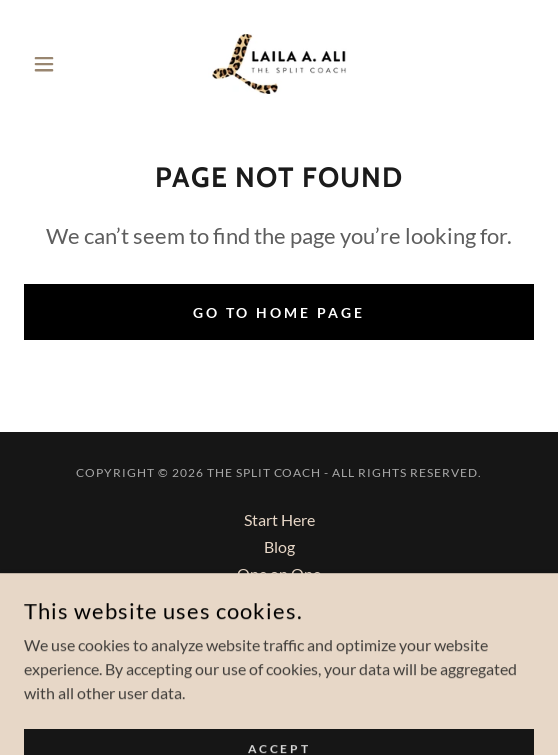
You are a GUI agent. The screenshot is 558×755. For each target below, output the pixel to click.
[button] (62, 64)
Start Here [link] (279, 519)
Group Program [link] (279, 600)
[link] (279, 64)
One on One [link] (279, 573)
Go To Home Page (279, 312)
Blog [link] (279, 546)
